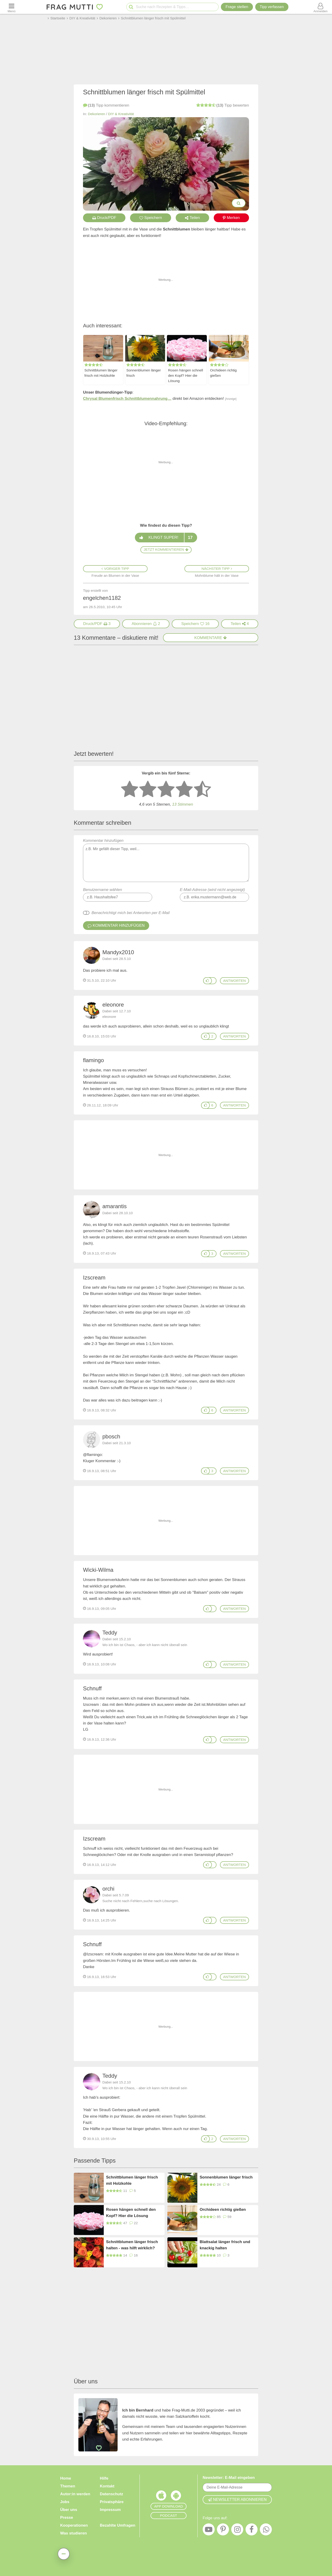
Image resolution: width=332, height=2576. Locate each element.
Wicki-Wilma (98, 1570)
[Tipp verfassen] (271, 7)
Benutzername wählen (102, 890)
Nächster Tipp (217, 569)
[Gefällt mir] (207, 980)
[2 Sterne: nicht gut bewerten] (147, 789)
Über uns (68, 2509)
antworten (234, 981)
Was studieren (73, 2533)
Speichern (150, 217)
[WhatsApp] (266, 2530)
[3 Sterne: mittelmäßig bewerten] (166, 789)
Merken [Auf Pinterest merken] (231, 217)
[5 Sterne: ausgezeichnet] (202, 789)
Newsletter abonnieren (237, 2499)
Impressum (110, 2509)
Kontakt (107, 2486)
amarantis (114, 1206)
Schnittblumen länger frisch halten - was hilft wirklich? (132, 2245)
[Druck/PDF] (97, 623)
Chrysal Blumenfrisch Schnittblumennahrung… (127, 398)
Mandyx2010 (118, 952)
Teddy (109, 1632)
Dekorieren (96, 114)
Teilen (192, 217)
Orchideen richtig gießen (223, 373)
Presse (66, 2517)
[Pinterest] (223, 2530)
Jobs (64, 2502)
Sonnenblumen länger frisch (143, 373)
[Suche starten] (131, 7)
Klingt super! (166, 537)
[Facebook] (252, 2530)
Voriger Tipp (115, 569)
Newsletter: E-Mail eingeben (229, 2477)
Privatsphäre (112, 2502)
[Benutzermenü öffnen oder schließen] (320, 7)
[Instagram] (237, 2530)
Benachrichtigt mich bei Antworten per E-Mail (131, 913)
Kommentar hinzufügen (166, 860)
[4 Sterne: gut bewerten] (184, 789)
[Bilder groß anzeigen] (239, 203)
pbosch (111, 1436)
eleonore (113, 1004)
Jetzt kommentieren (166, 549)
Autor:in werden (75, 2494)
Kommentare (210, 638)
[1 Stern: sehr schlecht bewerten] (129, 789)
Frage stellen (236, 7)
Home (65, 2478)
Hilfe (104, 2478)
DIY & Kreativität (121, 114)
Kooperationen (74, 2525)
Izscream (94, 1277)
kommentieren (106, 105)
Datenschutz (111, 2494)
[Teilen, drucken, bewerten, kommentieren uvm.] (64, 2554)
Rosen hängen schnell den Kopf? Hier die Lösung (185, 375)
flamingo (93, 1060)
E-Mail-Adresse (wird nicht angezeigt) (212, 890)
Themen (67, 2486)
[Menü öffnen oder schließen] (11, 7)
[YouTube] (209, 2530)
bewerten (222, 105)
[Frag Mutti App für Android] (176, 2496)
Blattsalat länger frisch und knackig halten (225, 2245)
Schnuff (92, 1688)
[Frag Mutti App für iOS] (161, 2496)
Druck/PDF (104, 217)
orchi (108, 1889)
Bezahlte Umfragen (117, 2525)
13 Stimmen (182, 804)
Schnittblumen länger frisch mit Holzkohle (101, 373)
